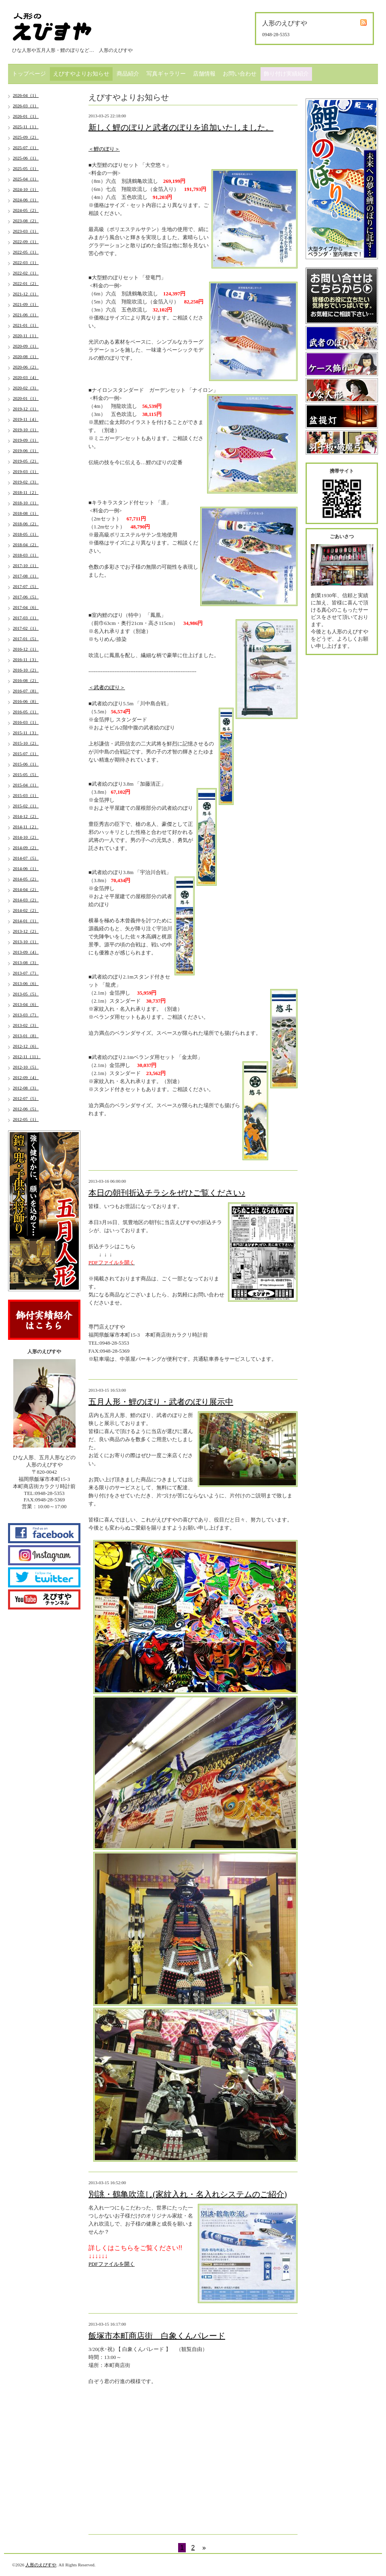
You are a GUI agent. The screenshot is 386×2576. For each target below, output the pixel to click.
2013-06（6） (26, 983)
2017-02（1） (26, 628)
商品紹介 (128, 74)
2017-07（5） (26, 586)
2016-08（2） (26, 680)
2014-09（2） (26, 847)
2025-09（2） (26, 137)
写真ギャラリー (166, 74)
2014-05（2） (26, 878)
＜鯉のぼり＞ (104, 149)
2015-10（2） (26, 743)
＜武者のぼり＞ (106, 687)
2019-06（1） (26, 450)
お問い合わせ (240, 74)
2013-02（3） (26, 1025)
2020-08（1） (26, 356)
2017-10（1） (26, 565)
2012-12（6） (26, 1046)
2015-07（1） (26, 753)
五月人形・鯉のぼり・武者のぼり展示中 (160, 1401)
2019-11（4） (26, 419)
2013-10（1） (26, 941)
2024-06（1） (26, 199)
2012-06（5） (26, 1108)
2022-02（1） (26, 272)
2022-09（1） (26, 241)
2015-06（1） (26, 764)
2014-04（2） (26, 889)
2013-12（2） (26, 931)
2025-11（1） (26, 126)
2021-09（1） (26, 304)
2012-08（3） (26, 1087)
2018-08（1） (26, 513)
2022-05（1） (26, 252)
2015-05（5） (26, 774)
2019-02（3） (26, 481)
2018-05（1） (26, 534)
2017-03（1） (26, 617)
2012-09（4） (26, 1077)
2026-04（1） (26, 95)
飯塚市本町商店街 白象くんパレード (156, 2335)
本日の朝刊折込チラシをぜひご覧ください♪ (166, 1192)
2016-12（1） (26, 649)
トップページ (29, 74)
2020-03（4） (26, 377)
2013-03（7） (26, 1014)
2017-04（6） (26, 607)
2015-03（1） (26, 795)
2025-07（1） (26, 147)
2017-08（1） (26, 575)
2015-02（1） (26, 805)
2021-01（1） (26, 325)
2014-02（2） (26, 910)
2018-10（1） (26, 502)
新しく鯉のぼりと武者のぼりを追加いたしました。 (180, 127)
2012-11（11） (27, 1056)
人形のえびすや (40, 2564)
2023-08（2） (26, 220)
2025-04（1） (26, 178)
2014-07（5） (26, 858)
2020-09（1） (26, 346)
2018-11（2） (26, 492)
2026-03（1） (26, 105)
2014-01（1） (26, 920)
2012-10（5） (26, 1067)
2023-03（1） (26, 231)
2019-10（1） (26, 429)
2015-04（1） (26, 784)
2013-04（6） (26, 1004)
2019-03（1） (26, 471)
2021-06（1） (26, 314)
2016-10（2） (26, 670)
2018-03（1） (26, 555)
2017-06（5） (26, 596)
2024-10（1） (26, 189)
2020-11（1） (26, 335)
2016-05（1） (26, 711)
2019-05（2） (26, 461)
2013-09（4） (26, 952)
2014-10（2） (26, 837)
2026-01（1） (26, 116)
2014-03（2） (26, 899)
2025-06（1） (26, 158)
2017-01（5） (26, 638)
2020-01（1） (26, 398)
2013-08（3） (26, 962)
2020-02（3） (26, 387)
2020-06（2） (26, 366)
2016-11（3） (26, 659)
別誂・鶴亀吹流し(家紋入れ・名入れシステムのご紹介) (187, 2194)
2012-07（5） (26, 1098)
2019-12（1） (26, 408)
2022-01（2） (26, 283)
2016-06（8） (26, 701)
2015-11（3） (26, 732)
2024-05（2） (26, 210)
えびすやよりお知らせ (81, 74)
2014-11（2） (26, 826)
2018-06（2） (26, 523)
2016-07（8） (26, 690)
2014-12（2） (26, 816)
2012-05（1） (26, 1119)
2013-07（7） (26, 973)
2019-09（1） (26, 440)
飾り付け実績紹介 (286, 74)
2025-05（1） (26, 168)
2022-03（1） (26, 262)
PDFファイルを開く (111, 2264)
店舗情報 (204, 74)
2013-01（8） (26, 1035)
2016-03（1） (26, 722)
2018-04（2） (26, 544)
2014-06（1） (26, 868)
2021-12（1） (26, 293)
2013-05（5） (26, 993)
